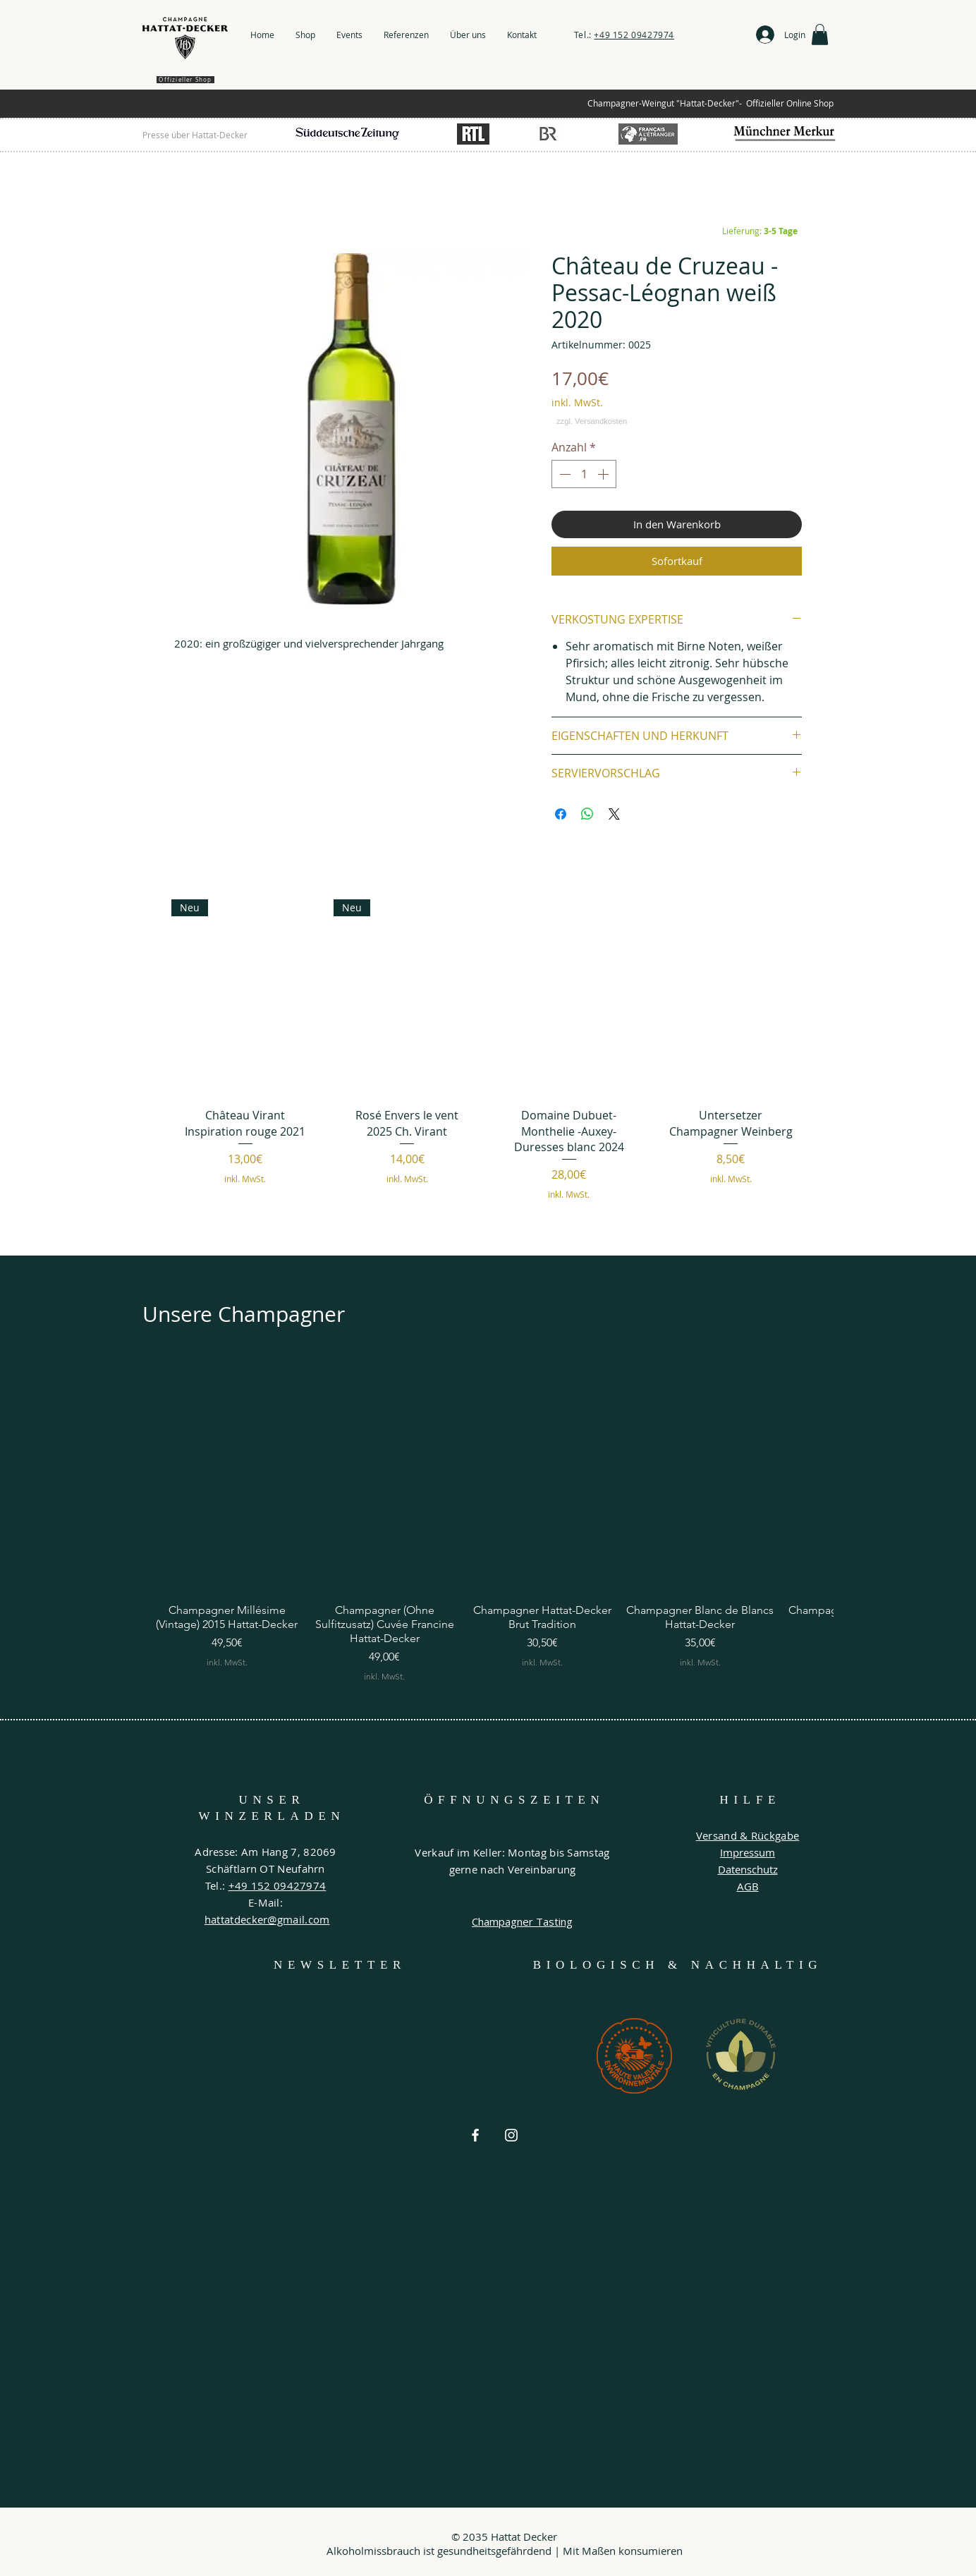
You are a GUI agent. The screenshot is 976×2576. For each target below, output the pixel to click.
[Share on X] (614, 814)
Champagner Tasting (522, 1921)
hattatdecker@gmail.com (267, 1919)
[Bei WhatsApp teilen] (587, 814)
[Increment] (604, 474)
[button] (820, 34)
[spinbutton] (583, 474)
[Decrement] (563, 474)
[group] (488, 1062)
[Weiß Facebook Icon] (475, 2135)
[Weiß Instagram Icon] (511, 2135)
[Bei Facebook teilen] (560, 814)
